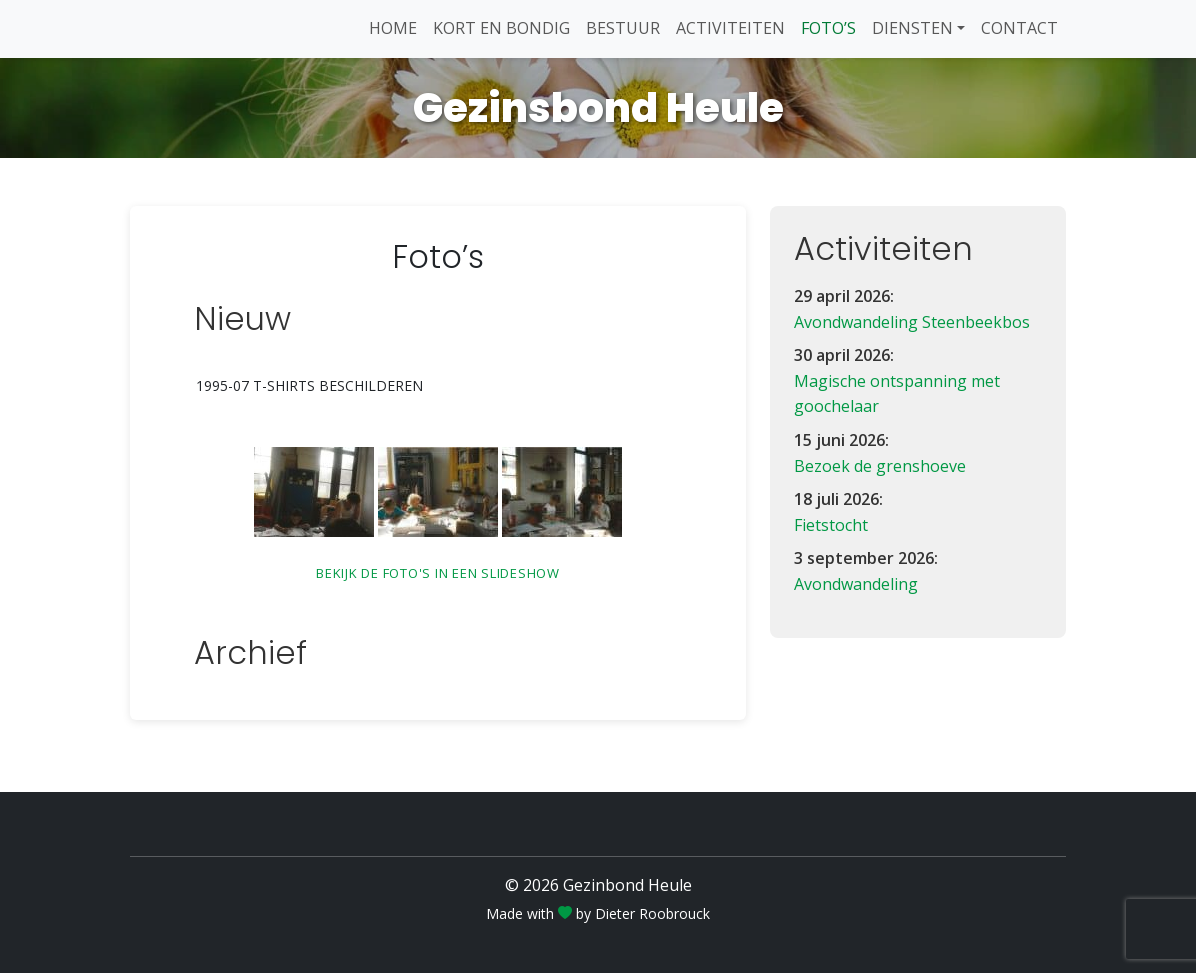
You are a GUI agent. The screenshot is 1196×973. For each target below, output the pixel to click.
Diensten (912, 28)
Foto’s (828, 28)
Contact (1019, 28)
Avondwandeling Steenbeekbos (912, 322)
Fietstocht (831, 525)
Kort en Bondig (501, 28)
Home (393, 28)
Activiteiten (730, 28)
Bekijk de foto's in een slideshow (438, 573)
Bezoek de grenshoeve (880, 466)
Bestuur (623, 28)
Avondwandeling (856, 584)
